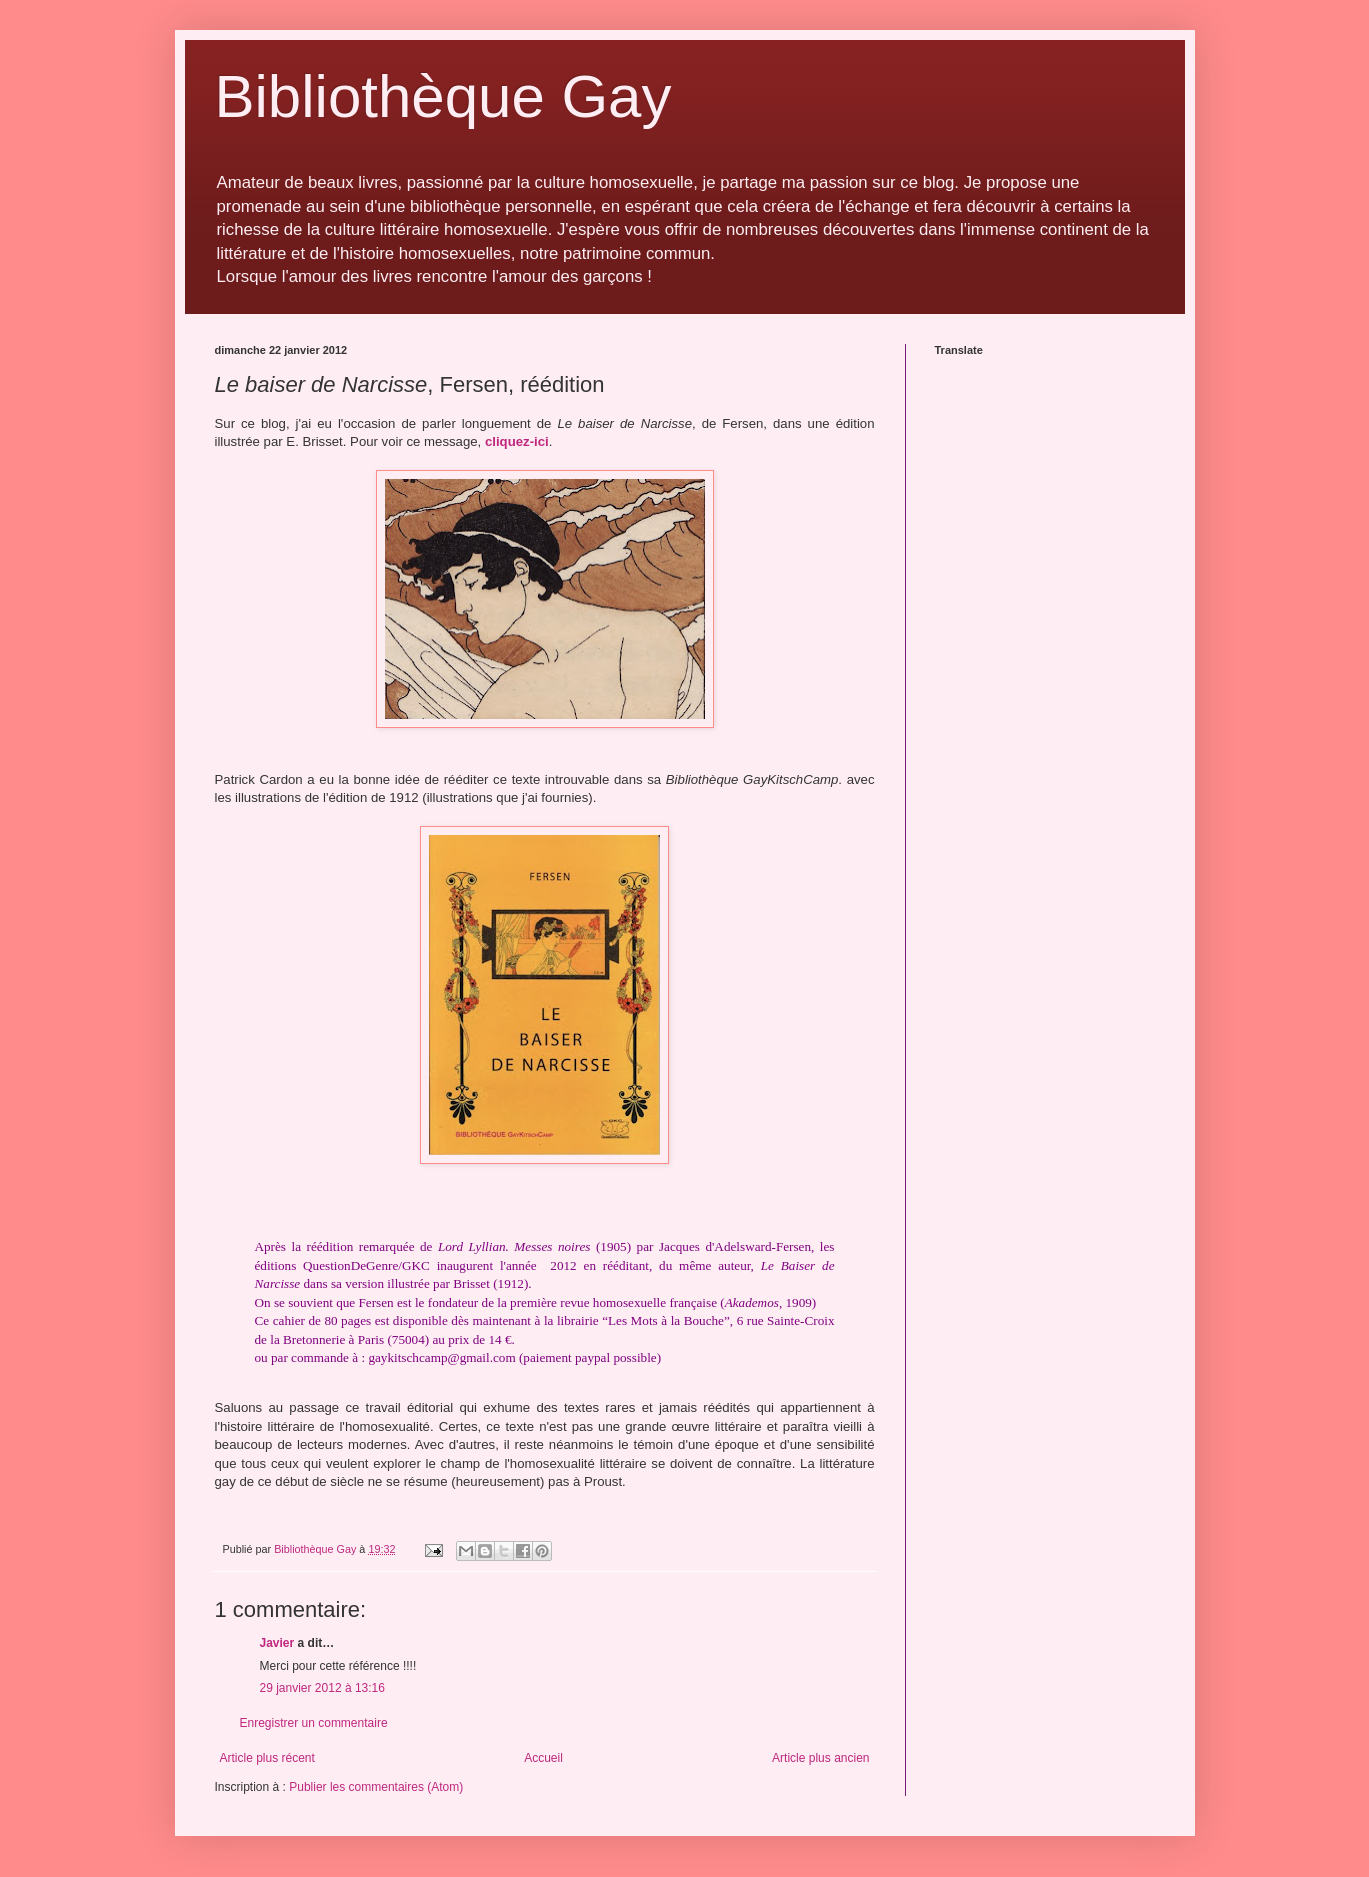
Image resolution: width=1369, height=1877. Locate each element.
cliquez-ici (517, 441)
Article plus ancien (820, 1758)
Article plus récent (267, 1758)
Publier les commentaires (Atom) (376, 1787)
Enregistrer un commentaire (314, 1723)
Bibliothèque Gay (443, 96)
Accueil (543, 1758)
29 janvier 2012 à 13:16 (322, 1688)
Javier (279, 1643)
